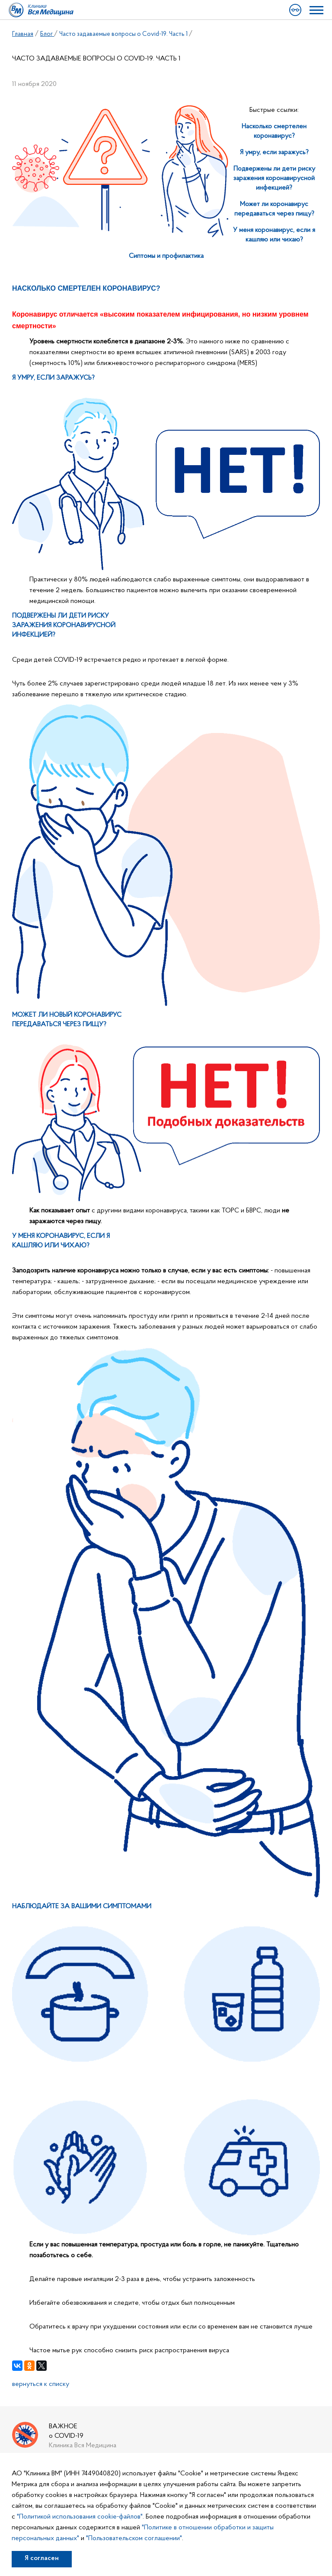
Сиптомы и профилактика (166, 256)
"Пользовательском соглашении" (134, 2538)
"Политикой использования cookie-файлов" (80, 2516)
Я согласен (42, 2558)
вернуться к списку (40, 2384)
